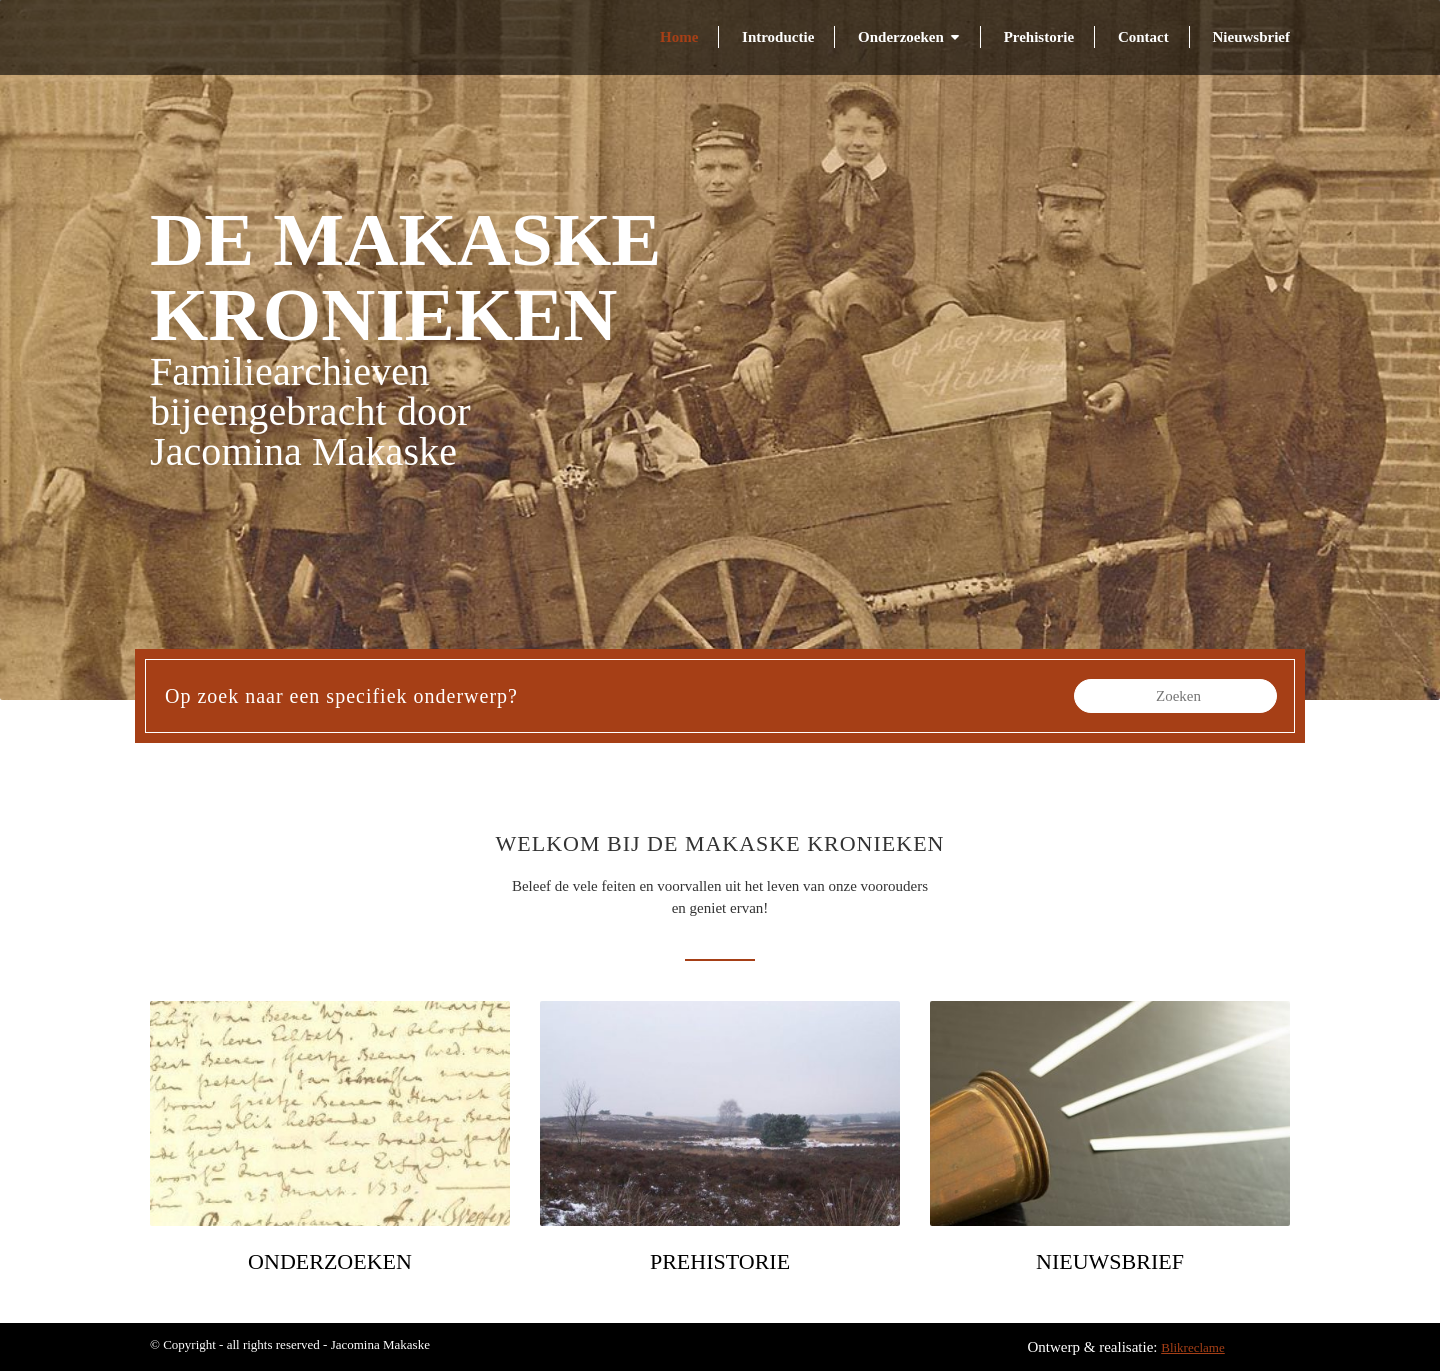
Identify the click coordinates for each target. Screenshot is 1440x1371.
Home (679, 37)
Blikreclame (1193, 1347)
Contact (1143, 37)
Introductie (778, 37)
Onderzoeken (901, 37)
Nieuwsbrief (1252, 37)
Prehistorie (1039, 37)
